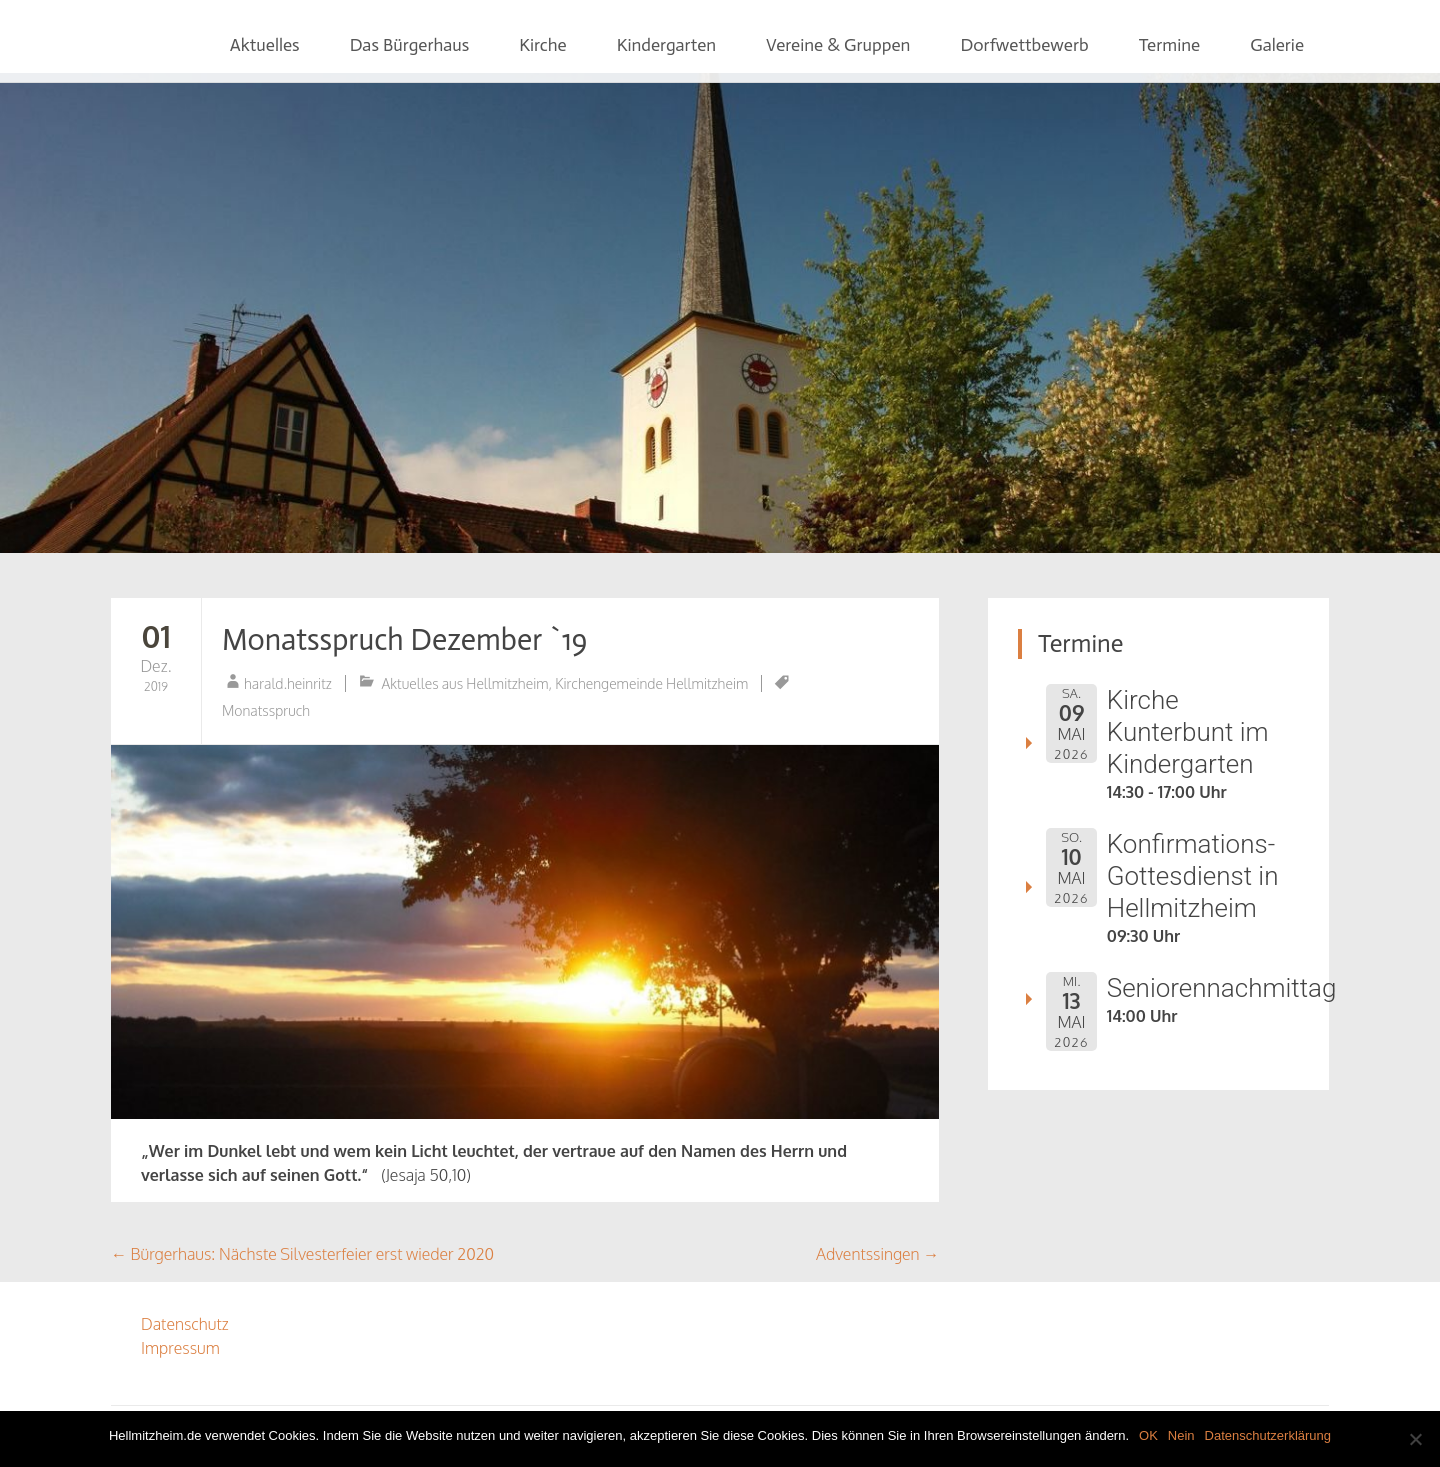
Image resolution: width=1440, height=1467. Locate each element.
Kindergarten (666, 45)
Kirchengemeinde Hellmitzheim (651, 683)
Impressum (180, 1348)
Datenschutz (185, 1324)
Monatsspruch (266, 710)
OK (1148, 1435)
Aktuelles (265, 45)
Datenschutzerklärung (1268, 1435)
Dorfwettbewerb (1024, 45)
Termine (1170, 45)
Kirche (542, 45)
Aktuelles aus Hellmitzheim (465, 683)
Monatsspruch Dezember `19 (404, 640)
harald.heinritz (288, 683)
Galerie (1277, 45)
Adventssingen (877, 1254)
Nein (1181, 1435)
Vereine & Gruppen (838, 45)
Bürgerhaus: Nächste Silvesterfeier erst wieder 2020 (302, 1254)
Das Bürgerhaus (410, 45)
